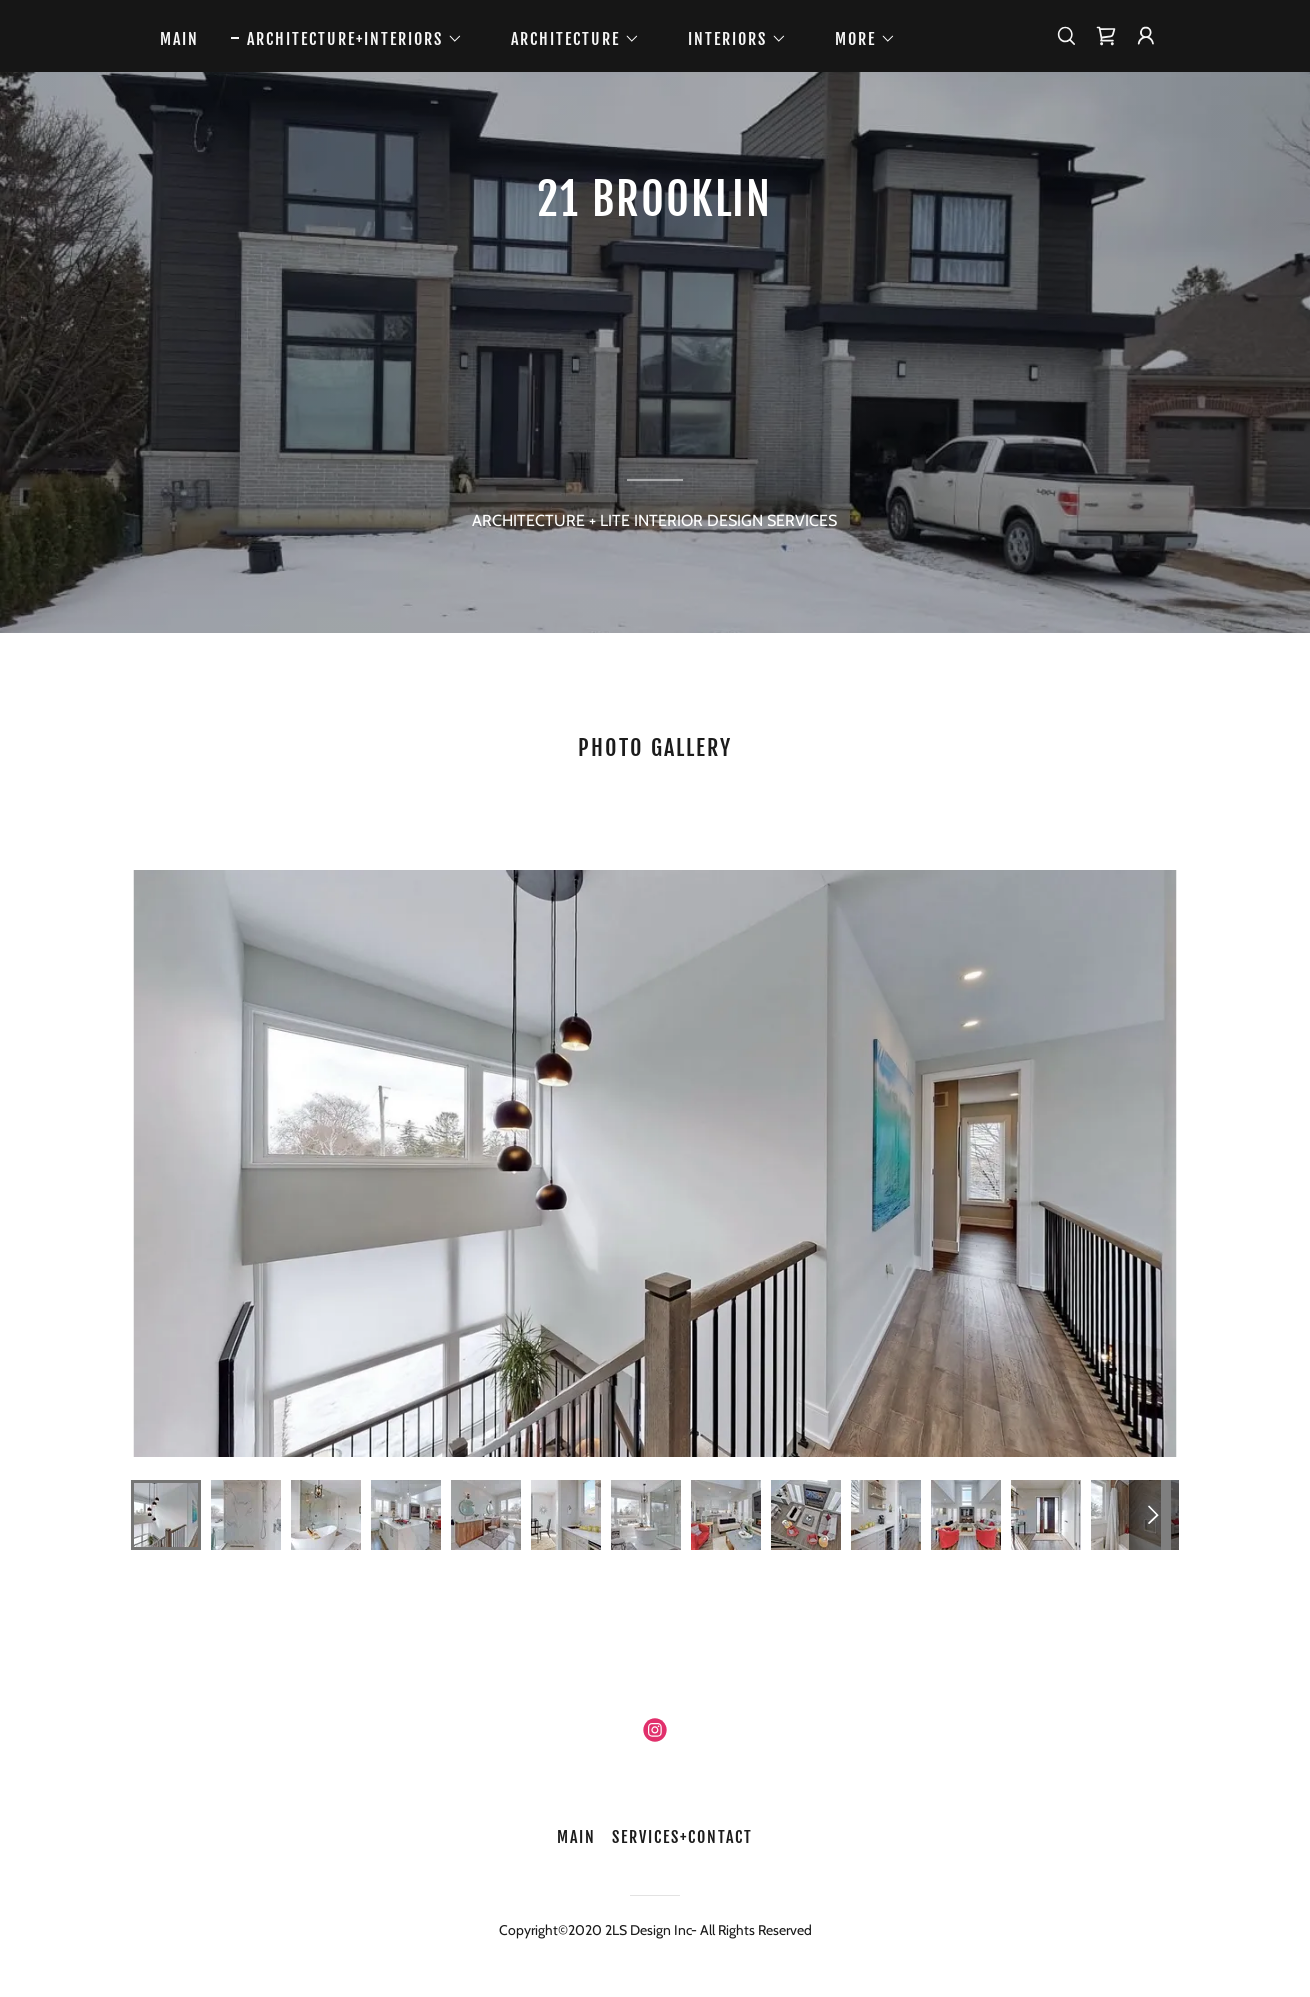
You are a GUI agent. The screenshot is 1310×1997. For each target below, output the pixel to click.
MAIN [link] (179, 39)
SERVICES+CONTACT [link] (682, 1837)
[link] (1106, 36)
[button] (347, 39)
